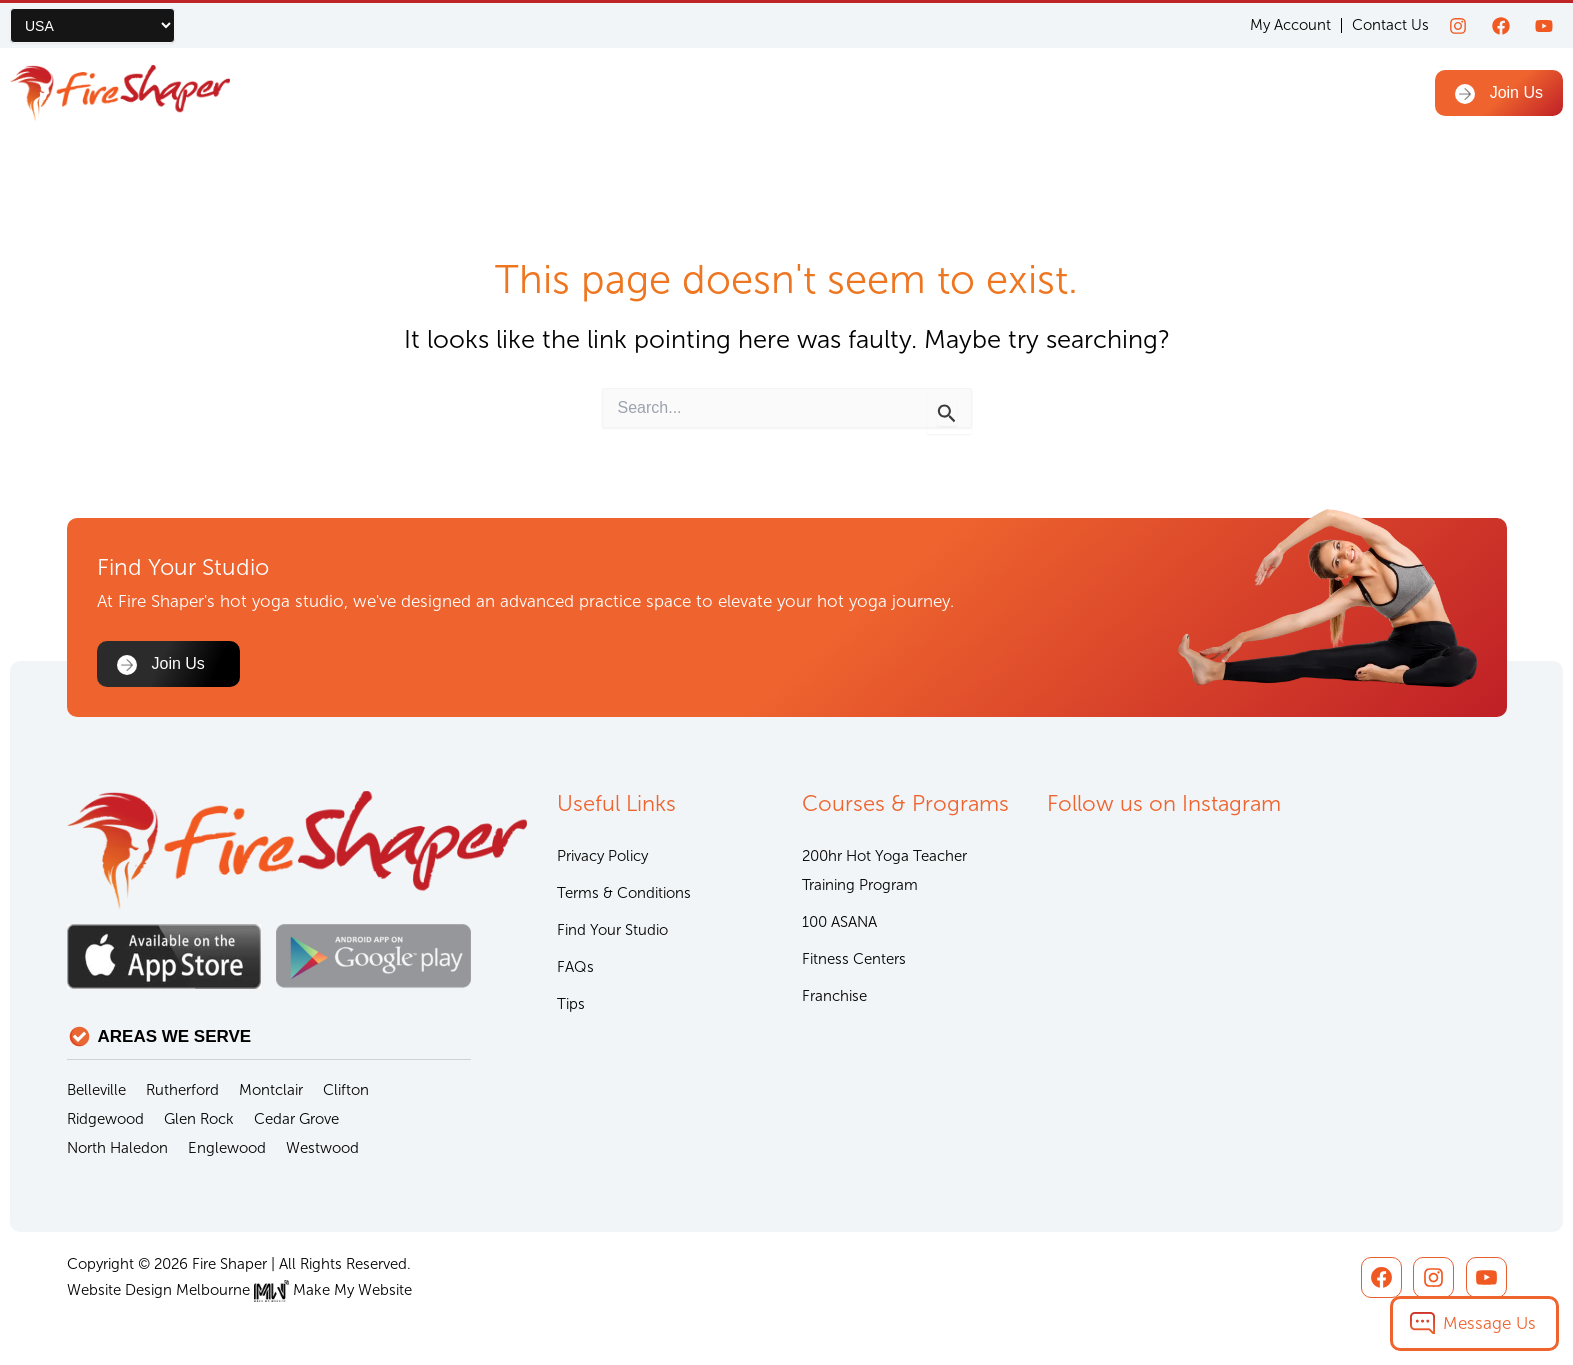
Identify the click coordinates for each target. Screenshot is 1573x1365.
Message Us (1489, 1323)
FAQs (575, 967)
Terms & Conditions (624, 893)
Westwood (322, 1148)
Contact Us (1390, 25)
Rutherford (182, 1090)
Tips (571, 1004)
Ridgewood (105, 1119)
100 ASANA (839, 922)
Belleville (96, 1090)
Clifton (346, 1090)
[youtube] (1544, 26)
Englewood (227, 1148)
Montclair (271, 1090)
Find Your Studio (612, 930)
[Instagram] (1458, 26)
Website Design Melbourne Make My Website (239, 1290)
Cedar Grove (296, 1119)
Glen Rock (199, 1119)
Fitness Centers (854, 959)
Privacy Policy (602, 856)
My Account (1290, 25)
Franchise (834, 996)
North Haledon (117, 1148)
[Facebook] (1501, 26)
